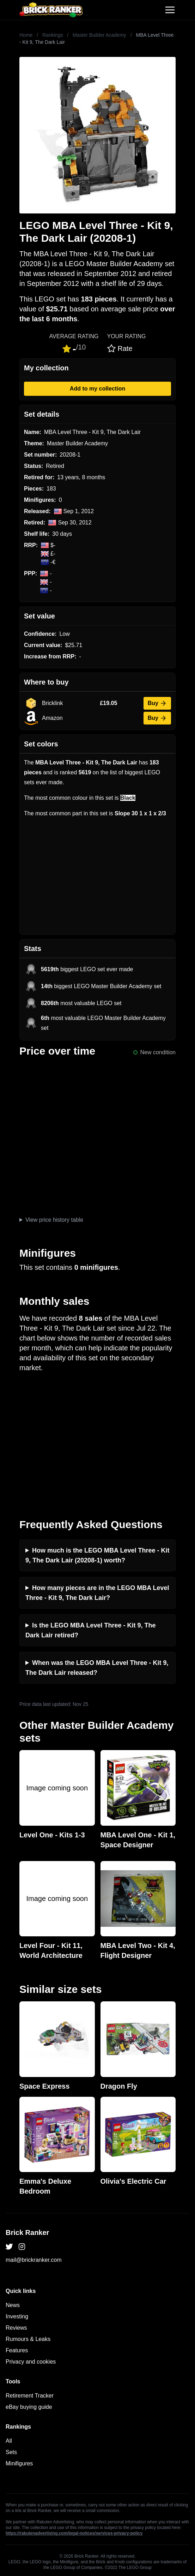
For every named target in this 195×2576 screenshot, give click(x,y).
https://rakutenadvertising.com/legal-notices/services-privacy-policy (74, 2533)
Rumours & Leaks (28, 2339)
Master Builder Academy (99, 35)
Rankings (52, 35)
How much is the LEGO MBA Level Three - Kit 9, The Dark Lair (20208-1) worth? (97, 1555)
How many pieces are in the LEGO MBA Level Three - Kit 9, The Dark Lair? (97, 1592)
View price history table (54, 1220)
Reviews (16, 2328)
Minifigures (19, 2463)
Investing (17, 2316)
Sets (11, 2452)
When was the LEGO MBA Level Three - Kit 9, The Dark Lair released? (96, 1667)
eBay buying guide (29, 2407)
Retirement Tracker (30, 2396)
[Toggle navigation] (170, 10)
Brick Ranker (27, 2232)
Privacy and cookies (31, 2362)
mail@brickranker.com (34, 2260)
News (13, 2305)
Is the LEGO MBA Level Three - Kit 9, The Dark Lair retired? (90, 1630)
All (9, 2441)
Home (25, 35)
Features (17, 2350)
